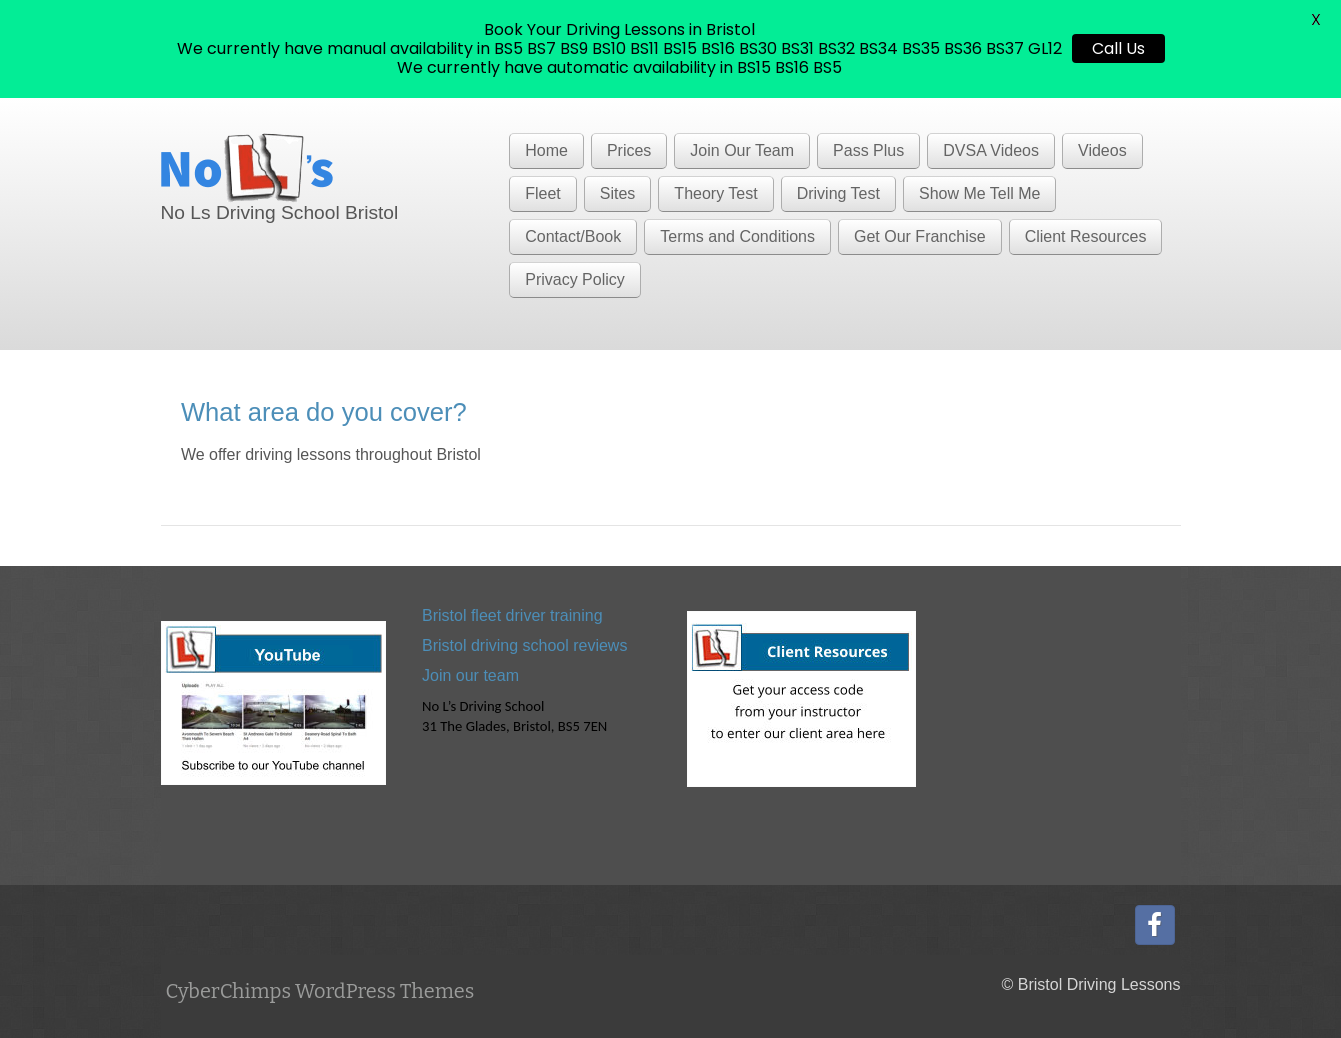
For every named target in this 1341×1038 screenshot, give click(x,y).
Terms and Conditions (737, 236)
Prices (629, 150)
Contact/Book (573, 236)
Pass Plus (868, 150)
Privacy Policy (575, 279)
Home (546, 150)
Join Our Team (742, 150)
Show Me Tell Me (980, 193)
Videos (1102, 150)
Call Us (1118, 48)
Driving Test (838, 193)
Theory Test (715, 193)
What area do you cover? (324, 412)
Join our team (470, 675)
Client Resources (1086, 236)
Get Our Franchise (920, 236)
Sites (618, 193)
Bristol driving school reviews (524, 645)
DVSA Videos (991, 150)
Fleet (543, 193)
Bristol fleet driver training (512, 615)
